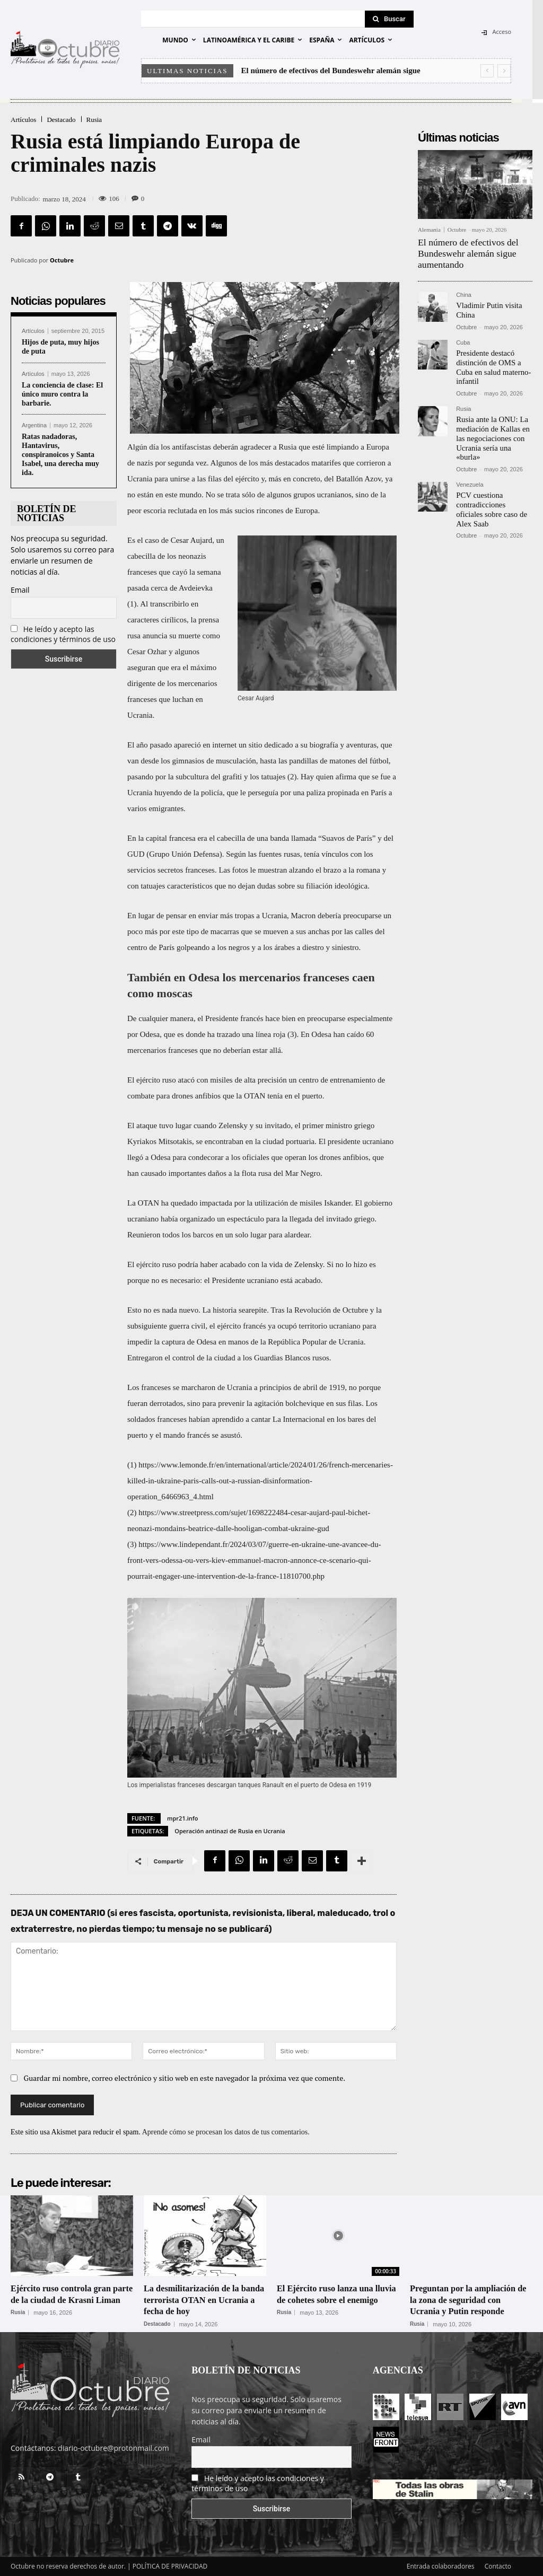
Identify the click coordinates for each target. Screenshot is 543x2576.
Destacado (61, 119)
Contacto (498, 2566)
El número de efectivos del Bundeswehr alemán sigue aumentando (463, 252)
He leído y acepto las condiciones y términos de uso (63, 634)
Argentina (34, 425)
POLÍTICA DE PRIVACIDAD (170, 2566)
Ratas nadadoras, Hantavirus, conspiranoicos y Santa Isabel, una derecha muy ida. (60, 454)
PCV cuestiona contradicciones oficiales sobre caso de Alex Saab (493, 495)
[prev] (487, 70)
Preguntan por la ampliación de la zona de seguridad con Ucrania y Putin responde (468, 2299)
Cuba (463, 338)
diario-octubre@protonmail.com (113, 2448)
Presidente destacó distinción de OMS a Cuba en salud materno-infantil (491, 362)
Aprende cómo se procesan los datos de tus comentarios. (226, 2132)
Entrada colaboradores (441, 2566)
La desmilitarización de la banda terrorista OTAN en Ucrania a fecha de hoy (198, 2299)
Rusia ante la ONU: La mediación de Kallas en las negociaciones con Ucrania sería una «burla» (491, 430)
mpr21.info (182, 1818)
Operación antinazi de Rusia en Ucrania (229, 1831)
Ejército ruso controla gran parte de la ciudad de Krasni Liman (69, 2299)
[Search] (389, 19)
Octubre (62, 260)
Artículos (23, 119)
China (463, 292)
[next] (504, 70)
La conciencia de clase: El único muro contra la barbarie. (62, 394)
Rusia (94, 119)
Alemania (429, 230)
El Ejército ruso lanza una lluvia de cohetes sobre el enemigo (330, 2299)
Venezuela (469, 476)
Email (20, 590)
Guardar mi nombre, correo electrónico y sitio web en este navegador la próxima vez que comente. (185, 2078)
